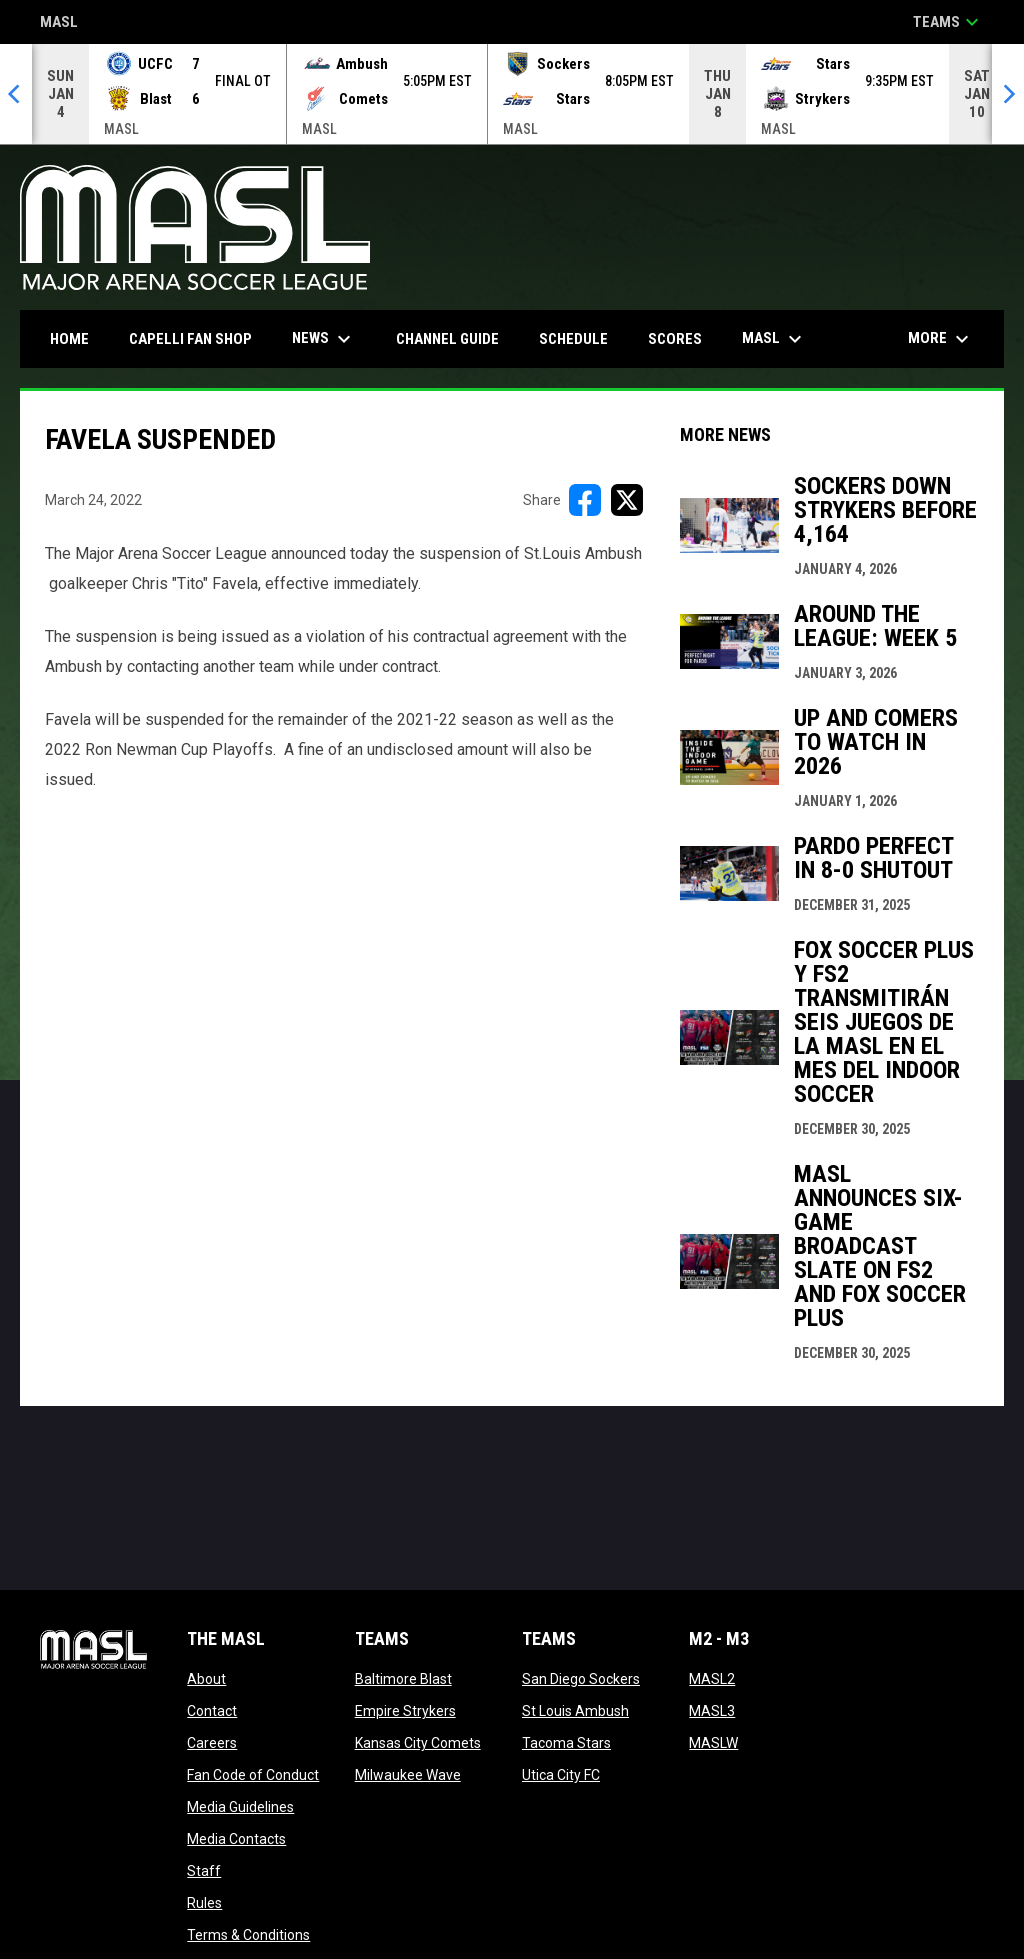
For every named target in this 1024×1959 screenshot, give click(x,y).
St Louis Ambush (575, 1711)
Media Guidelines (240, 1807)
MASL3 (712, 1711)
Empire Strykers (405, 1711)
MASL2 (712, 1679)
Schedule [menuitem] (573, 339)
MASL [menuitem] (774, 339)
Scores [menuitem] (675, 339)
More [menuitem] (941, 339)
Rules (204, 1903)
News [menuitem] (324, 339)
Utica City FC (561, 1775)
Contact (212, 1711)
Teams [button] (948, 22)
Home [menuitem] (69, 339)
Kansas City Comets (418, 1743)
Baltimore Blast (403, 1679)
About (206, 1679)
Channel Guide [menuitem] (447, 339)
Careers (212, 1743)
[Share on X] (627, 500)
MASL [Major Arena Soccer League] (59, 23)
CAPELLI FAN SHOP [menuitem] (198, 338)
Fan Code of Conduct (253, 1775)
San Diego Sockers (581, 1679)
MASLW (713, 1743)
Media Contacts (236, 1839)
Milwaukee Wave (408, 1775)
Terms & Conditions (248, 1935)
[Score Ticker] (512, 94)
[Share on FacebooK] (585, 500)
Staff (204, 1871)
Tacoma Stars (566, 1743)
